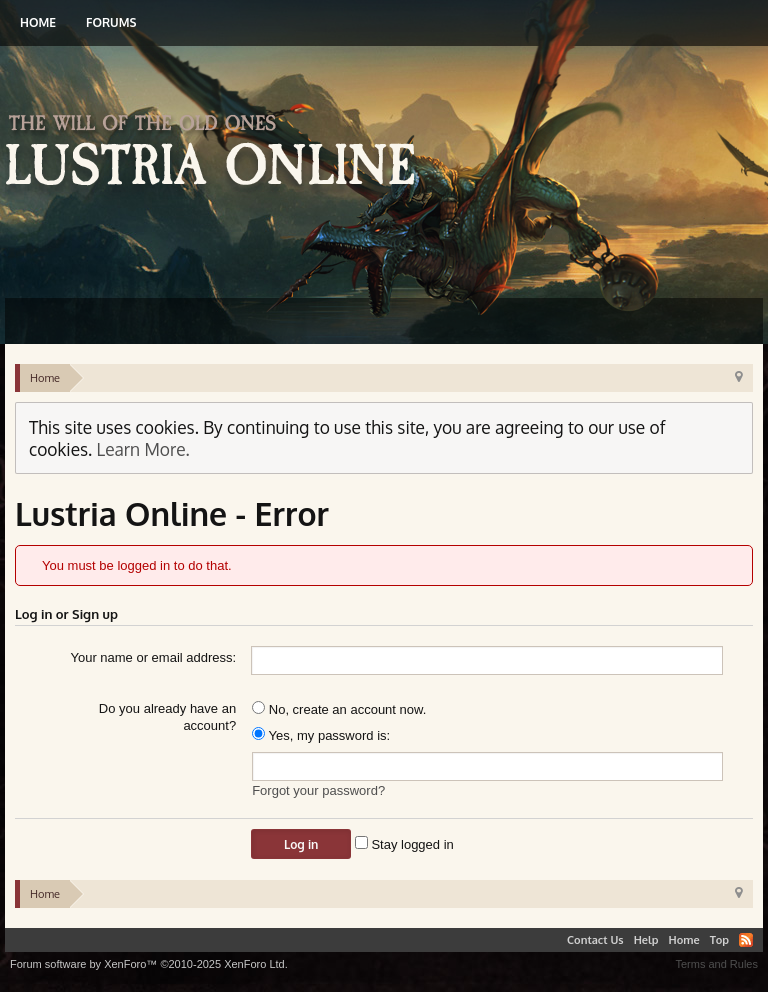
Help (646, 940)
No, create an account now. (339, 709)
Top (719, 940)
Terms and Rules (716, 964)
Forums (111, 22)
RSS (746, 940)
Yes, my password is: (321, 735)
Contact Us (595, 940)
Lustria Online (217, 153)
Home (38, 22)
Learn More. (143, 449)
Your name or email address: (153, 657)
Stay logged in (404, 844)
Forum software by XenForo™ (149, 964)
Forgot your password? (318, 790)
